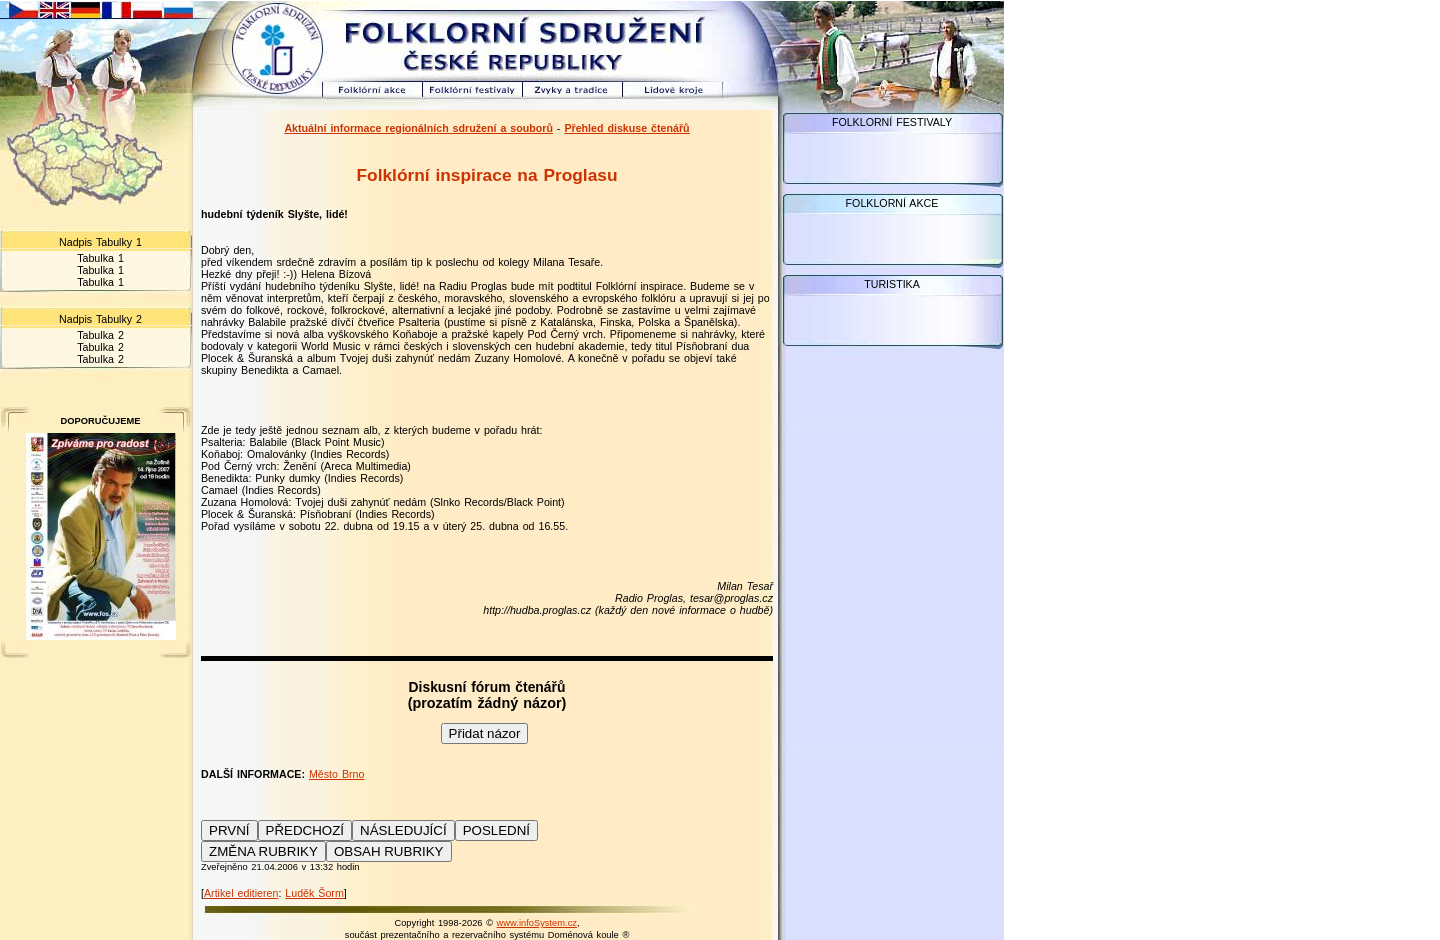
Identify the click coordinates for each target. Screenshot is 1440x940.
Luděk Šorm (314, 893)
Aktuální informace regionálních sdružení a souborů (418, 128)
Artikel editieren (241, 893)
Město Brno (337, 774)
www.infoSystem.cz (537, 923)
